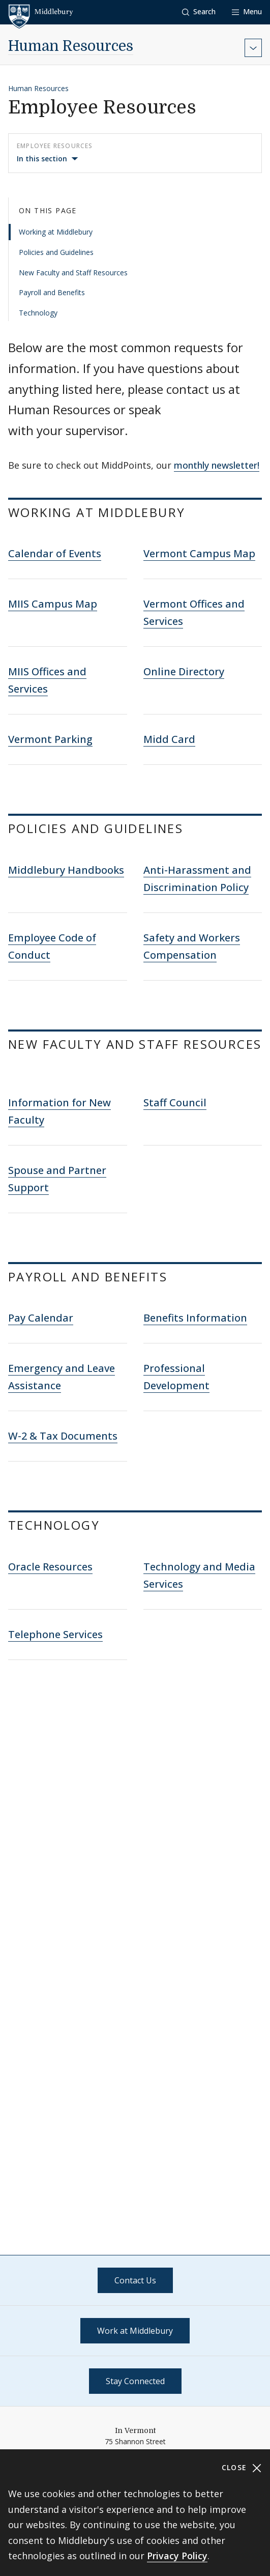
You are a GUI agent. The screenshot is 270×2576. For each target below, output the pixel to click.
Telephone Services (55, 1634)
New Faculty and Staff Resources (73, 272)
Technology (38, 313)
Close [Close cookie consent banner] (242, 2468)
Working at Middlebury (56, 232)
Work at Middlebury (135, 2330)
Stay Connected (135, 2381)
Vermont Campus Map (199, 553)
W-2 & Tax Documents (62, 1436)
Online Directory (183, 671)
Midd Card (169, 739)
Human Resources (70, 46)
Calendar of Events (54, 553)
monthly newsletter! (216, 465)
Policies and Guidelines (56, 252)
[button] (199, 12)
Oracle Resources (50, 1566)
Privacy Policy (177, 2556)
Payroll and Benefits (52, 292)
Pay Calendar (40, 1318)
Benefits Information (195, 1318)
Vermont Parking (50, 739)
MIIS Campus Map (52, 604)
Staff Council (174, 1102)
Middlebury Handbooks (66, 870)
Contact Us (135, 2280)
